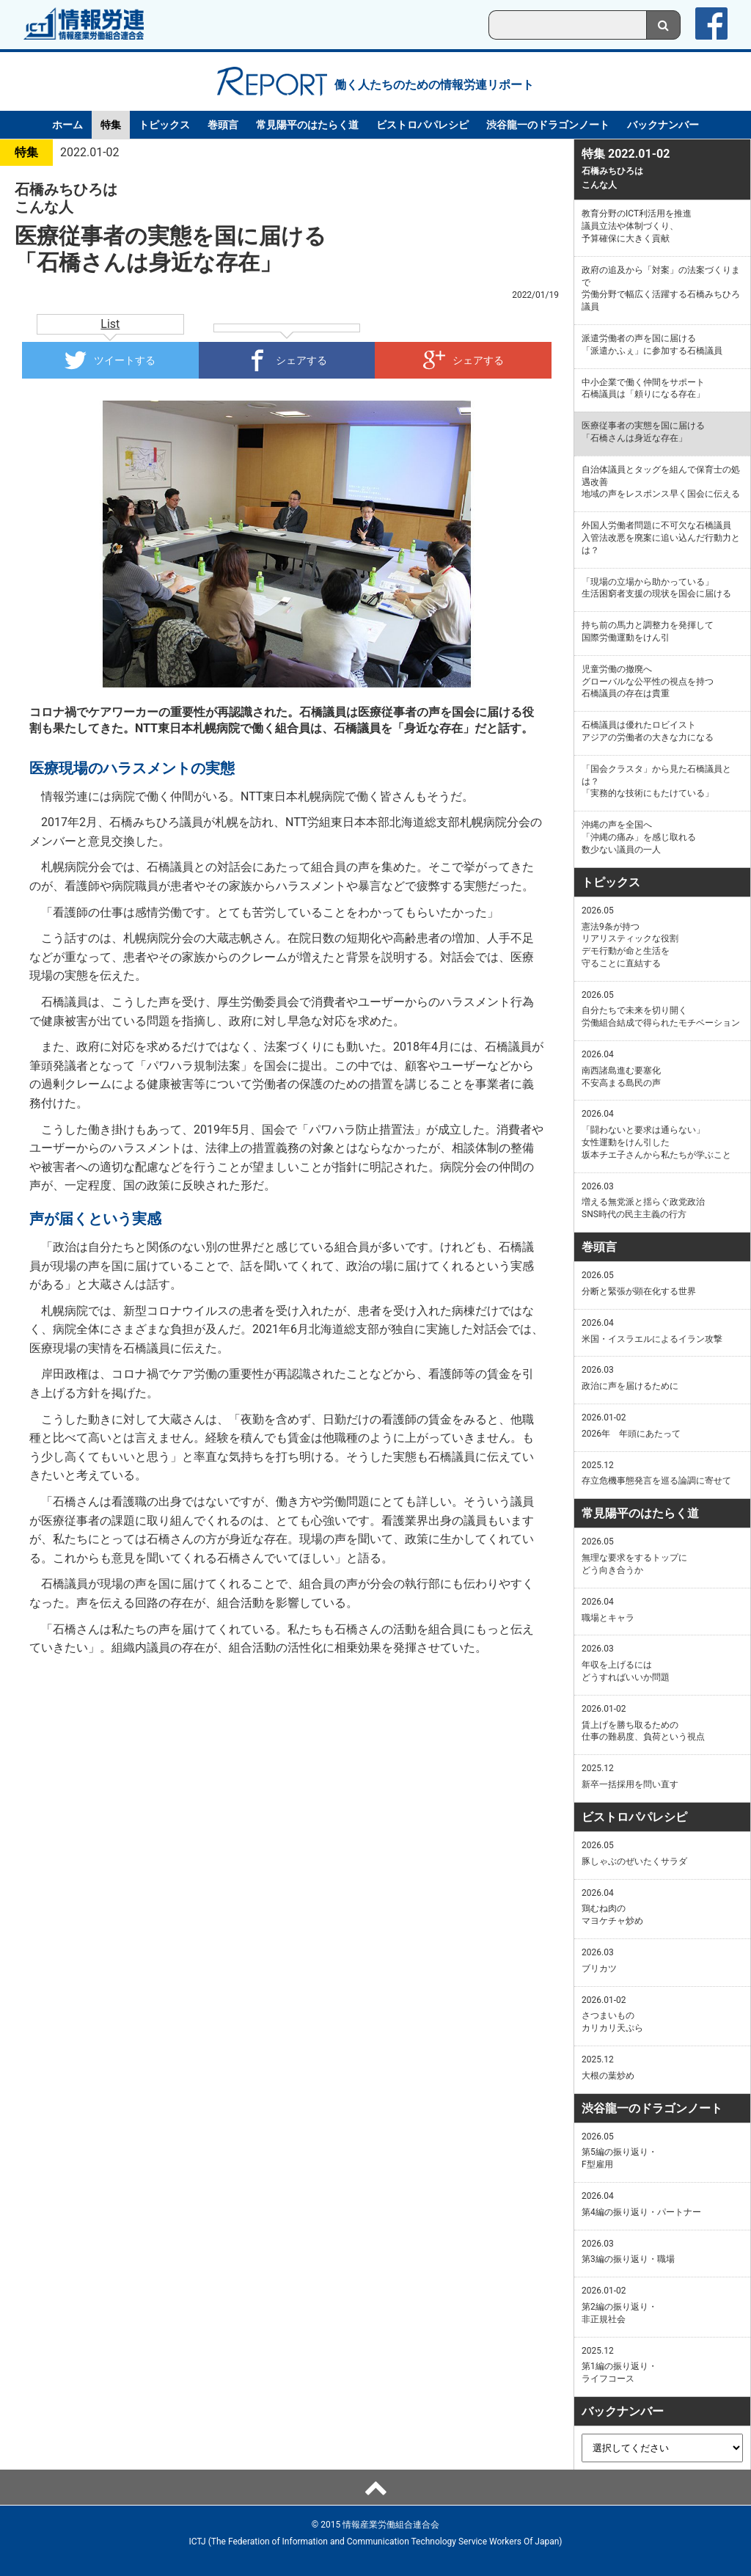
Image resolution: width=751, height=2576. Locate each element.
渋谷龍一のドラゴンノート (547, 125)
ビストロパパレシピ (422, 125)
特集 (110, 125)
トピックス (164, 125)
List (110, 324)
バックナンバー (663, 125)
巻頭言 (223, 125)
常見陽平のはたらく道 (307, 125)
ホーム (67, 125)
